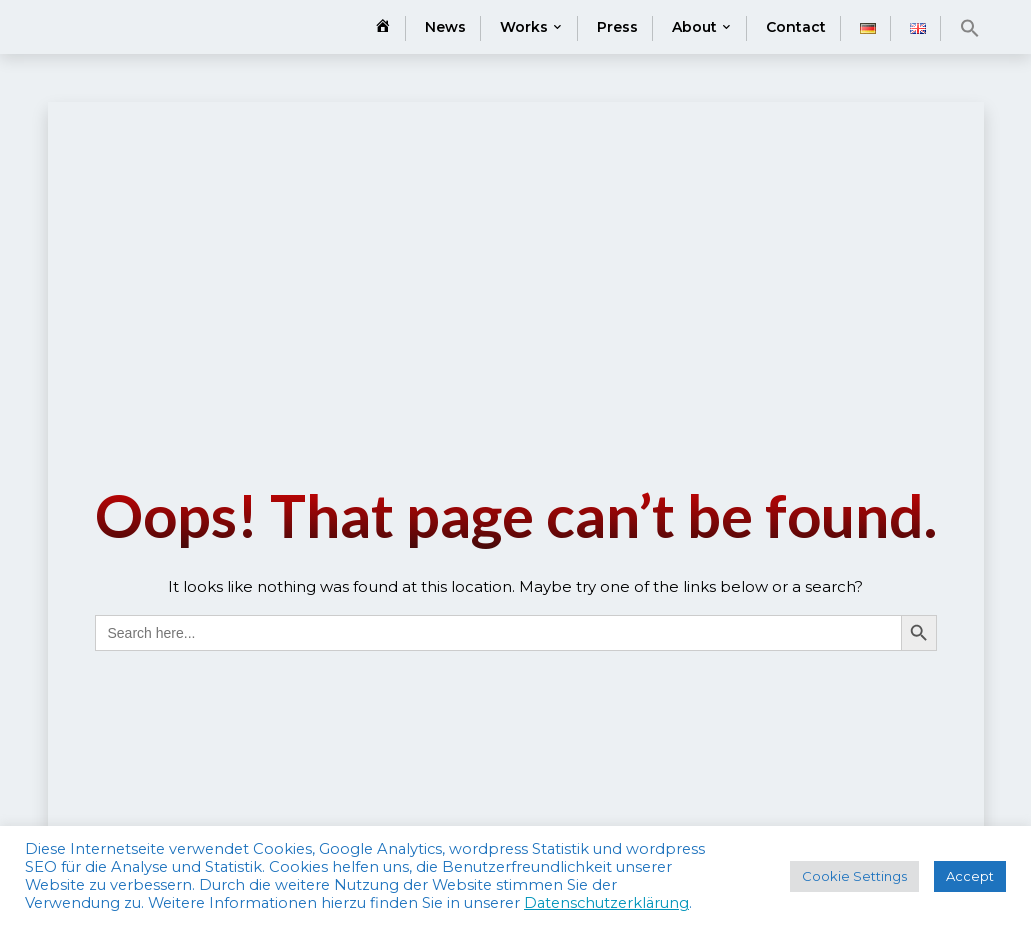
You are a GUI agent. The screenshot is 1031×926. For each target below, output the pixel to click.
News (445, 27)
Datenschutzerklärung (606, 903)
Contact (796, 27)
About (694, 27)
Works (524, 27)
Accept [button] (970, 876)
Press (617, 27)
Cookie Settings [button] (854, 876)
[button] (970, 28)
